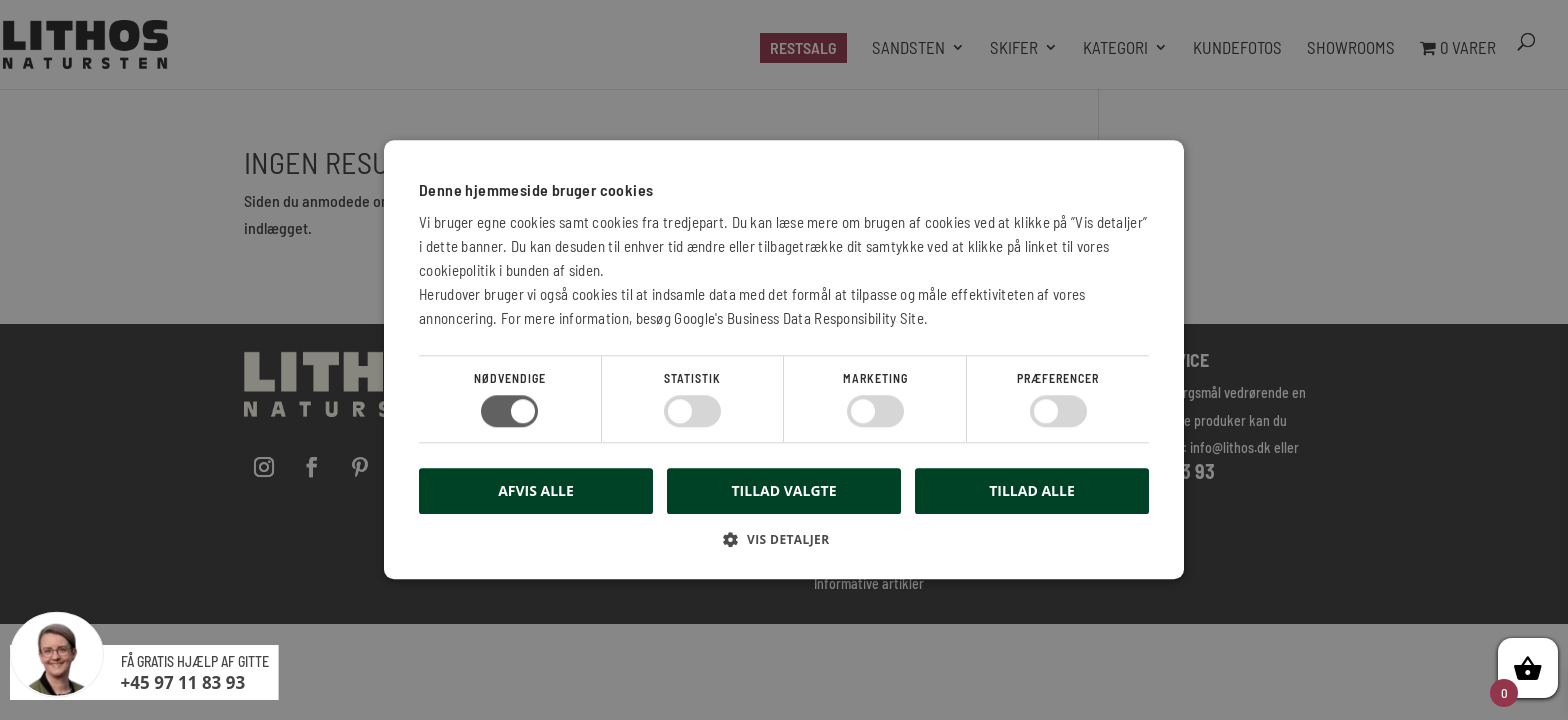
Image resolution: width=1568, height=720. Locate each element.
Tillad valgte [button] (784, 490)
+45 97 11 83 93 (183, 682)
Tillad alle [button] (1032, 490)
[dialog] (784, 360)
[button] (784, 547)
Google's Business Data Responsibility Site (799, 318)
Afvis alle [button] (536, 491)
